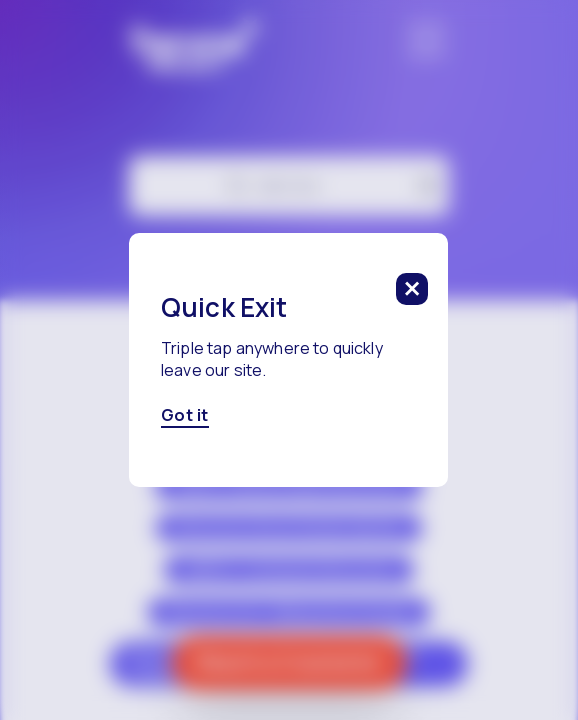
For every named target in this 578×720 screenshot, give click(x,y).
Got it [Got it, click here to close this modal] (185, 416)
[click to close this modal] (413, 289)
